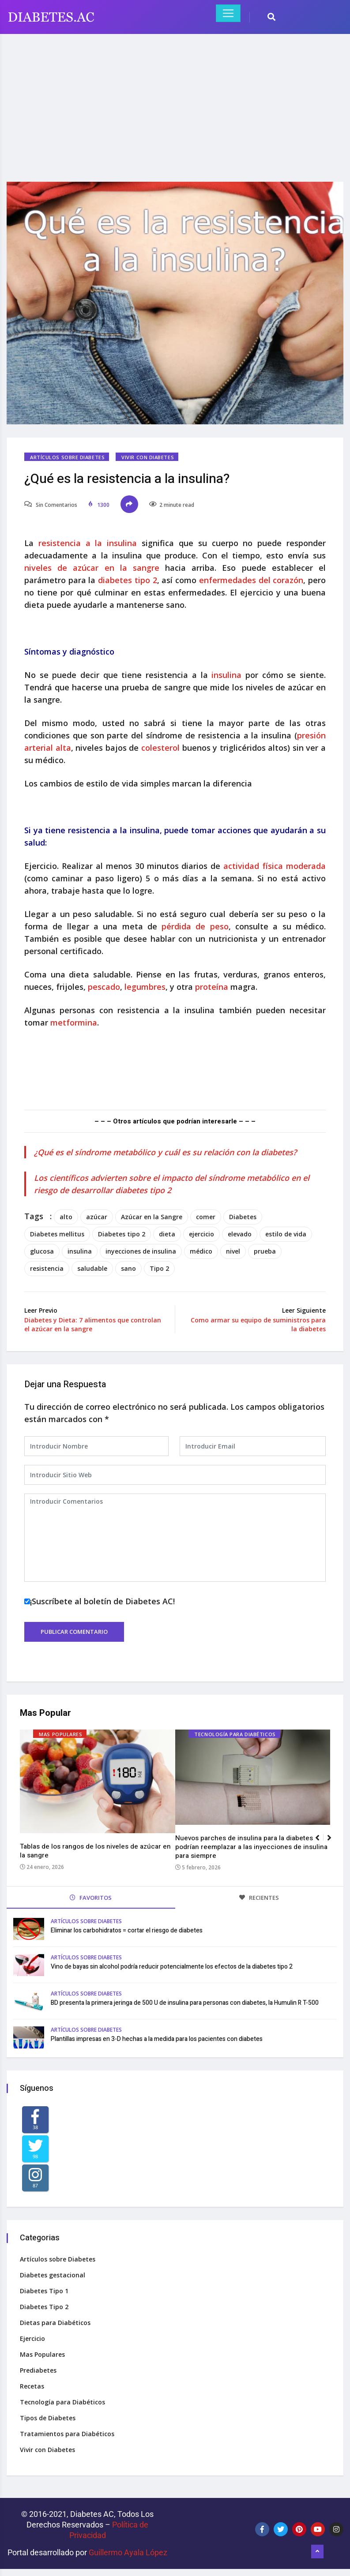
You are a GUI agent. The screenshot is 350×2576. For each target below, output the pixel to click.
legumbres (145, 986)
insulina (228, 675)
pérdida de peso (195, 926)
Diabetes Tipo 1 (44, 2291)
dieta (167, 1234)
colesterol (161, 747)
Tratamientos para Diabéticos (67, 2434)
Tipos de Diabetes (47, 2418)
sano (128, 1268)
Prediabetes (38, 2370)
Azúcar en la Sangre (151, 1217)
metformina (73, 1022)
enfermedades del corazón (251, 580)
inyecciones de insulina (140, 1251)
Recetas (32, 2386)
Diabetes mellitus (57, 1234)
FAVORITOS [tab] (91, 1898)
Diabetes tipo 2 (121, 1234)
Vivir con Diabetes (147, 457)
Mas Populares (60, 1734)
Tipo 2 (159, 1268)
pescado (104, 986)
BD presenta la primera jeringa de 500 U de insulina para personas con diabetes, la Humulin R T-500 (185, 2002)
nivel (233, 1251)
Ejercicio (32, 2338)
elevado (240, 1234)
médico (201, 1251)
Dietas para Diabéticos (55, 2322)
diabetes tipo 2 (127, 580)
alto (66, 1217)
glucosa (42, 1251)
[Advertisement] (175, 102)
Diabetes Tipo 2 (44, 2307)
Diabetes (242, 1217)
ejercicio (201, 1234)
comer (205, 1217)
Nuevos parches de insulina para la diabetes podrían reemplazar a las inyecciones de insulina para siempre (251, 1847)
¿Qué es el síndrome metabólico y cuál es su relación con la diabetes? (165, 1152)
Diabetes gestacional (52, 2275)
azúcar (96, 1217)
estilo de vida (285, 1234)
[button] (333, 1842)
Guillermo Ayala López (128, 2552)
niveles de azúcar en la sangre (91, 567)
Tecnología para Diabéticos (234, 1734)
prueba (265, 1251)
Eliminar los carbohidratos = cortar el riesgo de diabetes (127, 1930)
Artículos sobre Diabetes (67, 457)
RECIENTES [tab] (259, 1898)
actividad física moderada (274, 866)
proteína (212, 986)
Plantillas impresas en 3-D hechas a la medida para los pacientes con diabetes (157, 2039)
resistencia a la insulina (87, 543)
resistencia (47, 1268)
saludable (92, 1268)
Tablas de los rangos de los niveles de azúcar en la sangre (95, 1851)
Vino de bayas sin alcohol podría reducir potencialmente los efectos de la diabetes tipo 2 (172, 1966)
